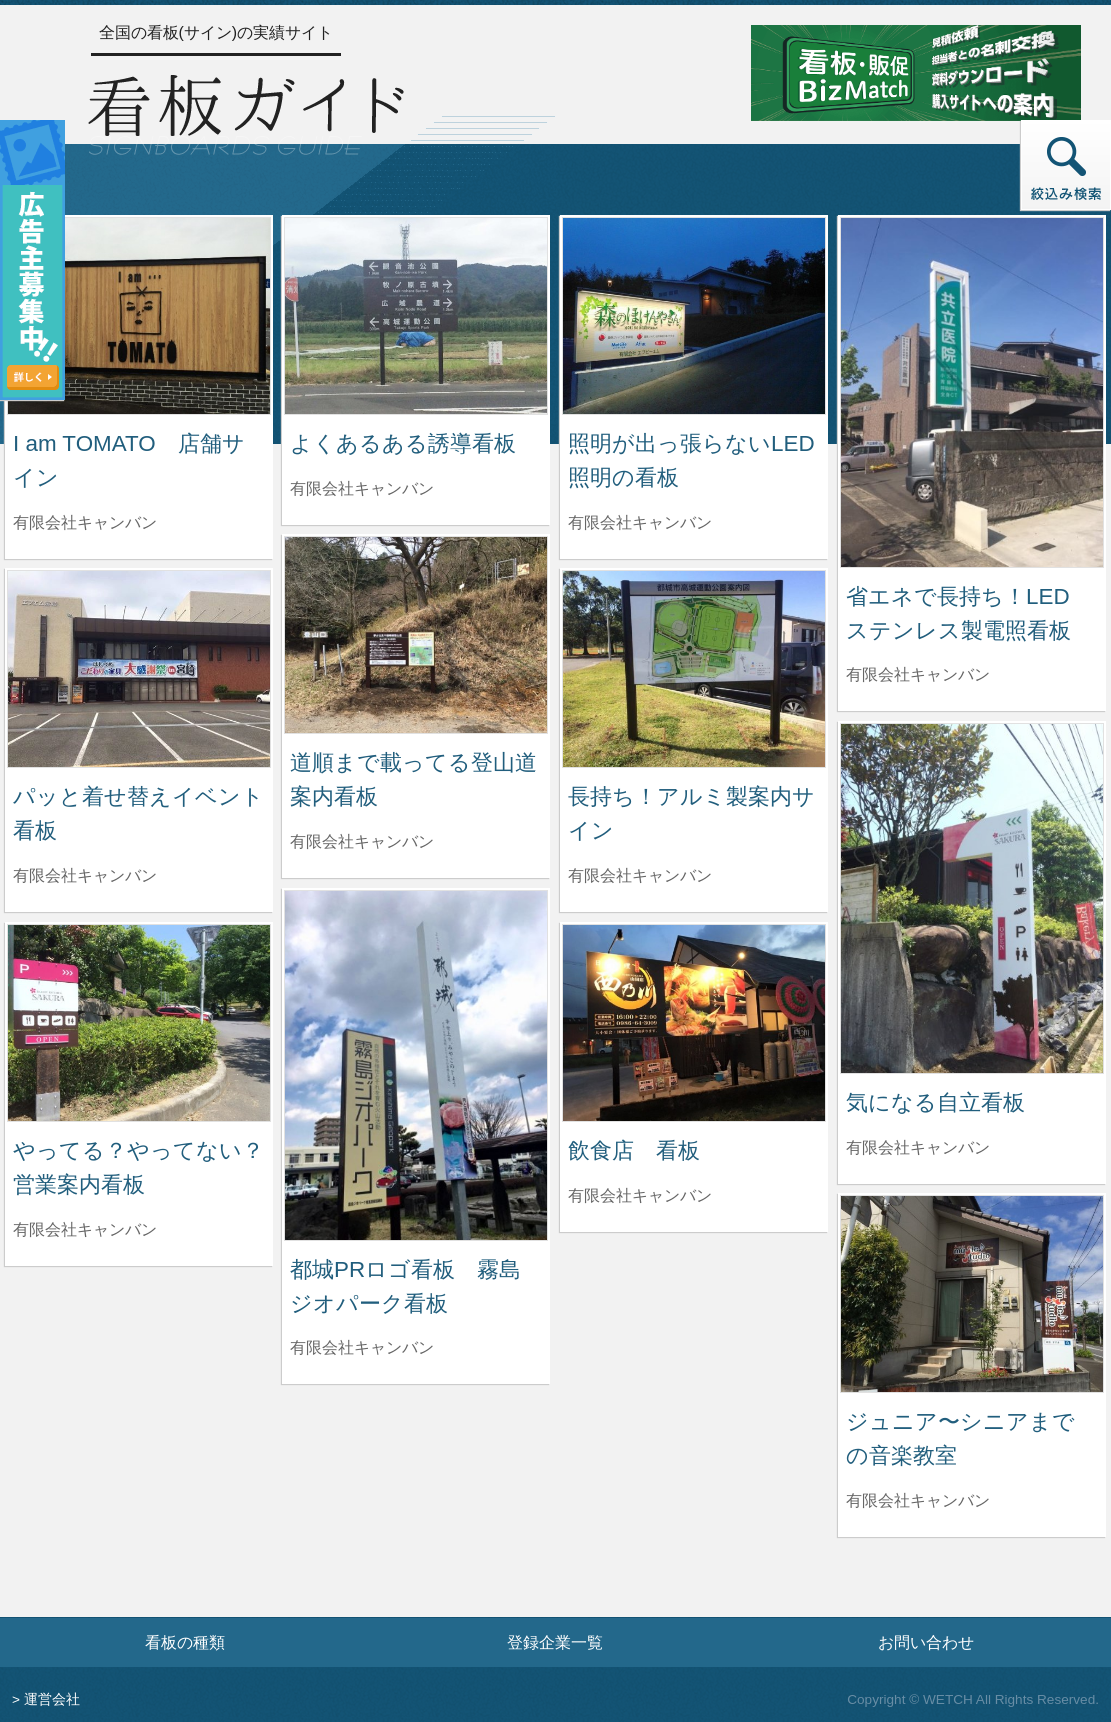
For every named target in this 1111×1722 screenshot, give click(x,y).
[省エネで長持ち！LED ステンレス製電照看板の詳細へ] (972, 391)
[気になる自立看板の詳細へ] (972, 897)
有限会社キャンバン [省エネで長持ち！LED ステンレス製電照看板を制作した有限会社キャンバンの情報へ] (918, 674)
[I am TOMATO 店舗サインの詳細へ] (139, 314)
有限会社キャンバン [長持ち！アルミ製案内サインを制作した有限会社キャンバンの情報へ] (640, 875)
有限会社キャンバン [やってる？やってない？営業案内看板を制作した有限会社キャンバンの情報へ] (85, 1229)
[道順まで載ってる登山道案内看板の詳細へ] (416, 633)
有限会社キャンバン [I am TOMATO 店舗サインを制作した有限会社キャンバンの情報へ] (85, 522)
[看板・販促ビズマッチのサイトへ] (916, 71)
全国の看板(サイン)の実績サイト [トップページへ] (216, 32)
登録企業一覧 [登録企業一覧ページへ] (555, 1642)
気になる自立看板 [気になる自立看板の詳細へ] (935, 1102)
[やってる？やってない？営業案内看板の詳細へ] (139, 1021)
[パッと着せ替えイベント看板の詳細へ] (139, 667)
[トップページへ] (246, 111)
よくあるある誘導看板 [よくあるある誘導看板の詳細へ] (403, 443)
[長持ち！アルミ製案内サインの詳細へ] (694, 667)
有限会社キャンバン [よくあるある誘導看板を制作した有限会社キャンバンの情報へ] (362, 488)
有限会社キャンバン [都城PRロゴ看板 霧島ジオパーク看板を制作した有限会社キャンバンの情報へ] (362, 1347)
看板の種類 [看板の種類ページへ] (185, 1642)
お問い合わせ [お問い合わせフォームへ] (926, 1642)
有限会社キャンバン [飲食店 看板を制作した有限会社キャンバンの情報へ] (640, 1195)
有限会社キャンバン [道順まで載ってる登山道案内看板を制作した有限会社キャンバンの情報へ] (362, 841)
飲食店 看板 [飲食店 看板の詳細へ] (634, 1150)
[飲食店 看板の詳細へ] (694, 1021)
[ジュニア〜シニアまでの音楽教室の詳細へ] (972, 1292)
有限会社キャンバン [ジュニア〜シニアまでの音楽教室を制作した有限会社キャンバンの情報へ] (918, 1500)
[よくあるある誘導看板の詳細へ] (416, 314)
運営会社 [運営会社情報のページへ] (52, 1699)
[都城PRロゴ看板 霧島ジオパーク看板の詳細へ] (416, 1064)
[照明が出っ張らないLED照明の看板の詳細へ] (694, 314)
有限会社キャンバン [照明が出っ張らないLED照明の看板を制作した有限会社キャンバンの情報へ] (640, 522)
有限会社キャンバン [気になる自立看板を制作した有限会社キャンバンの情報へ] (918, 1147)
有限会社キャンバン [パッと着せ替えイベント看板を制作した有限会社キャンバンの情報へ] (85, 875)
